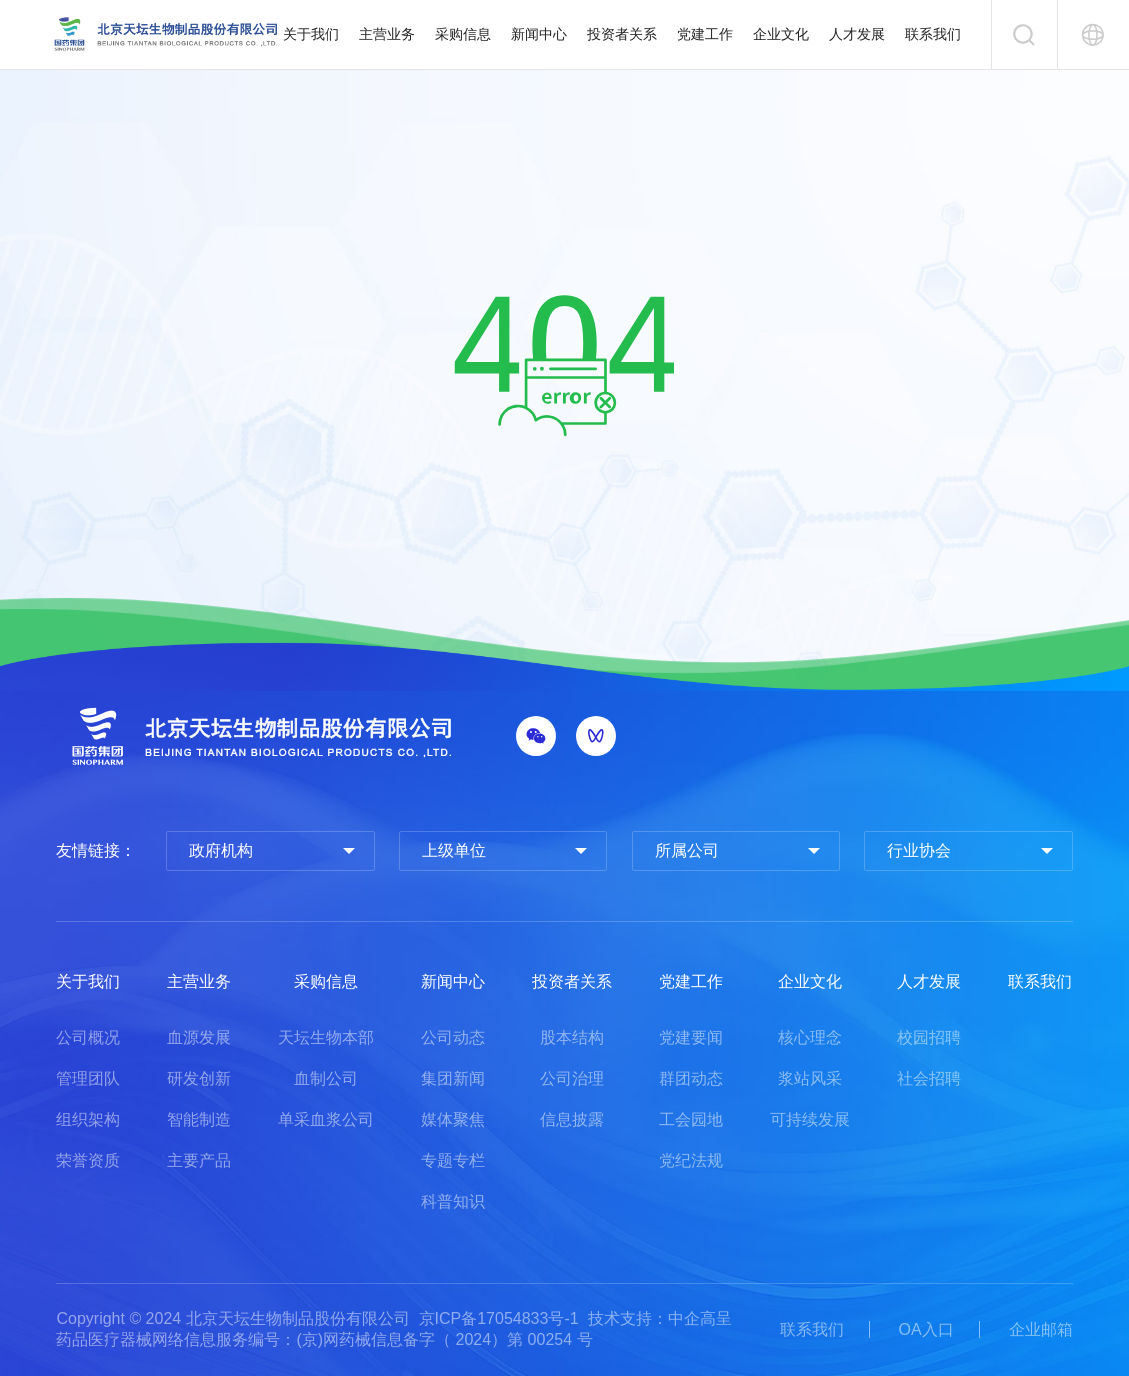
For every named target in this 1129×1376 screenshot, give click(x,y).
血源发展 (199, 1037)
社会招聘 (929, 1078)
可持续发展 (810, 1119)
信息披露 (572, 1119)
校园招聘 (929, 1037)
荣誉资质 (88, 1160)
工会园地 (691, 1119)
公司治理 (572, 1078)
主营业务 (387, 34)
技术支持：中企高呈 (660, 1318)
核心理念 (810, 1037)
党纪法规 (691, 1160)
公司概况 (88, 1037)
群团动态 (691, 1078)
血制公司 (326, 1078)
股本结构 (572, 1037)
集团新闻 (453, 1078)
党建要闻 (691, 1037)
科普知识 (453, 1201)
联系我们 (933, 34)
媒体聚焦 (453, 1119)
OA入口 (926, 1329)
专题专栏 (453, 1160)
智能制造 (199, 1119)
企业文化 (781, 34)
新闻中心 (539, 34)
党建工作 (705, 34)
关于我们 (311, 34)
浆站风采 (810, 1078)
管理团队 (88, 1078)
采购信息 (463, 34)
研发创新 (199, 1078)
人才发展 (857, 34)
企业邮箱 (1041, 1329)
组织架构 (88, 1119)
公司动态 (453, 1037)
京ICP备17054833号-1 (499, 1318)
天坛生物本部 (326, 1037)
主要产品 (199, 1160)
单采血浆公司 (326, 1119)
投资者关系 (622, 34)
